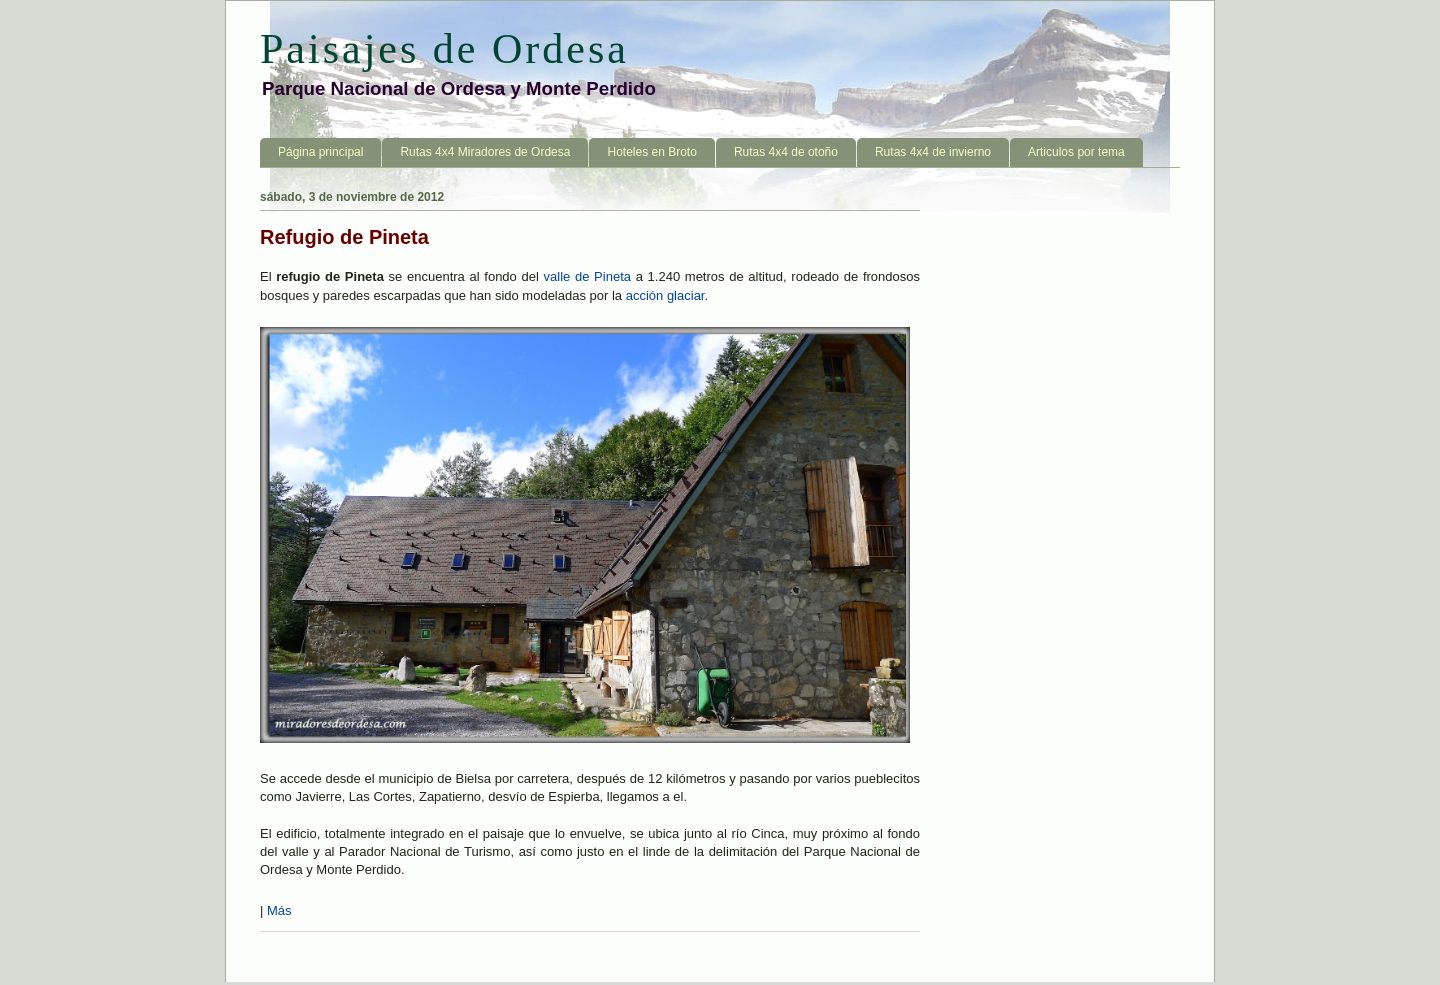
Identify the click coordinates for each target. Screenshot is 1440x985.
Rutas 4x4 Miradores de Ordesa (485, 152)
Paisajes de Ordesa (444, 49)
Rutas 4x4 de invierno (933, 152)
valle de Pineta (587, 276)
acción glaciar (665, 295)
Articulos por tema (1076, 152)
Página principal (320, 152)
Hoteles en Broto (651, 152)
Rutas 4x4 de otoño (786, 152)
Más (279, 910)
